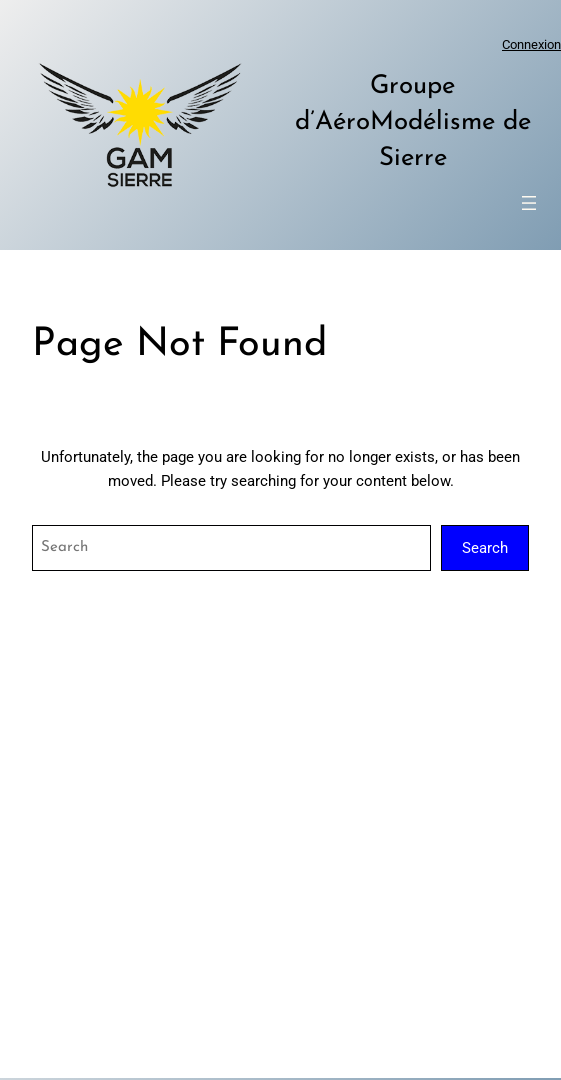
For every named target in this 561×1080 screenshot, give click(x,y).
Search (485, 548)
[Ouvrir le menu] (529, 203)
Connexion (531, 44)
